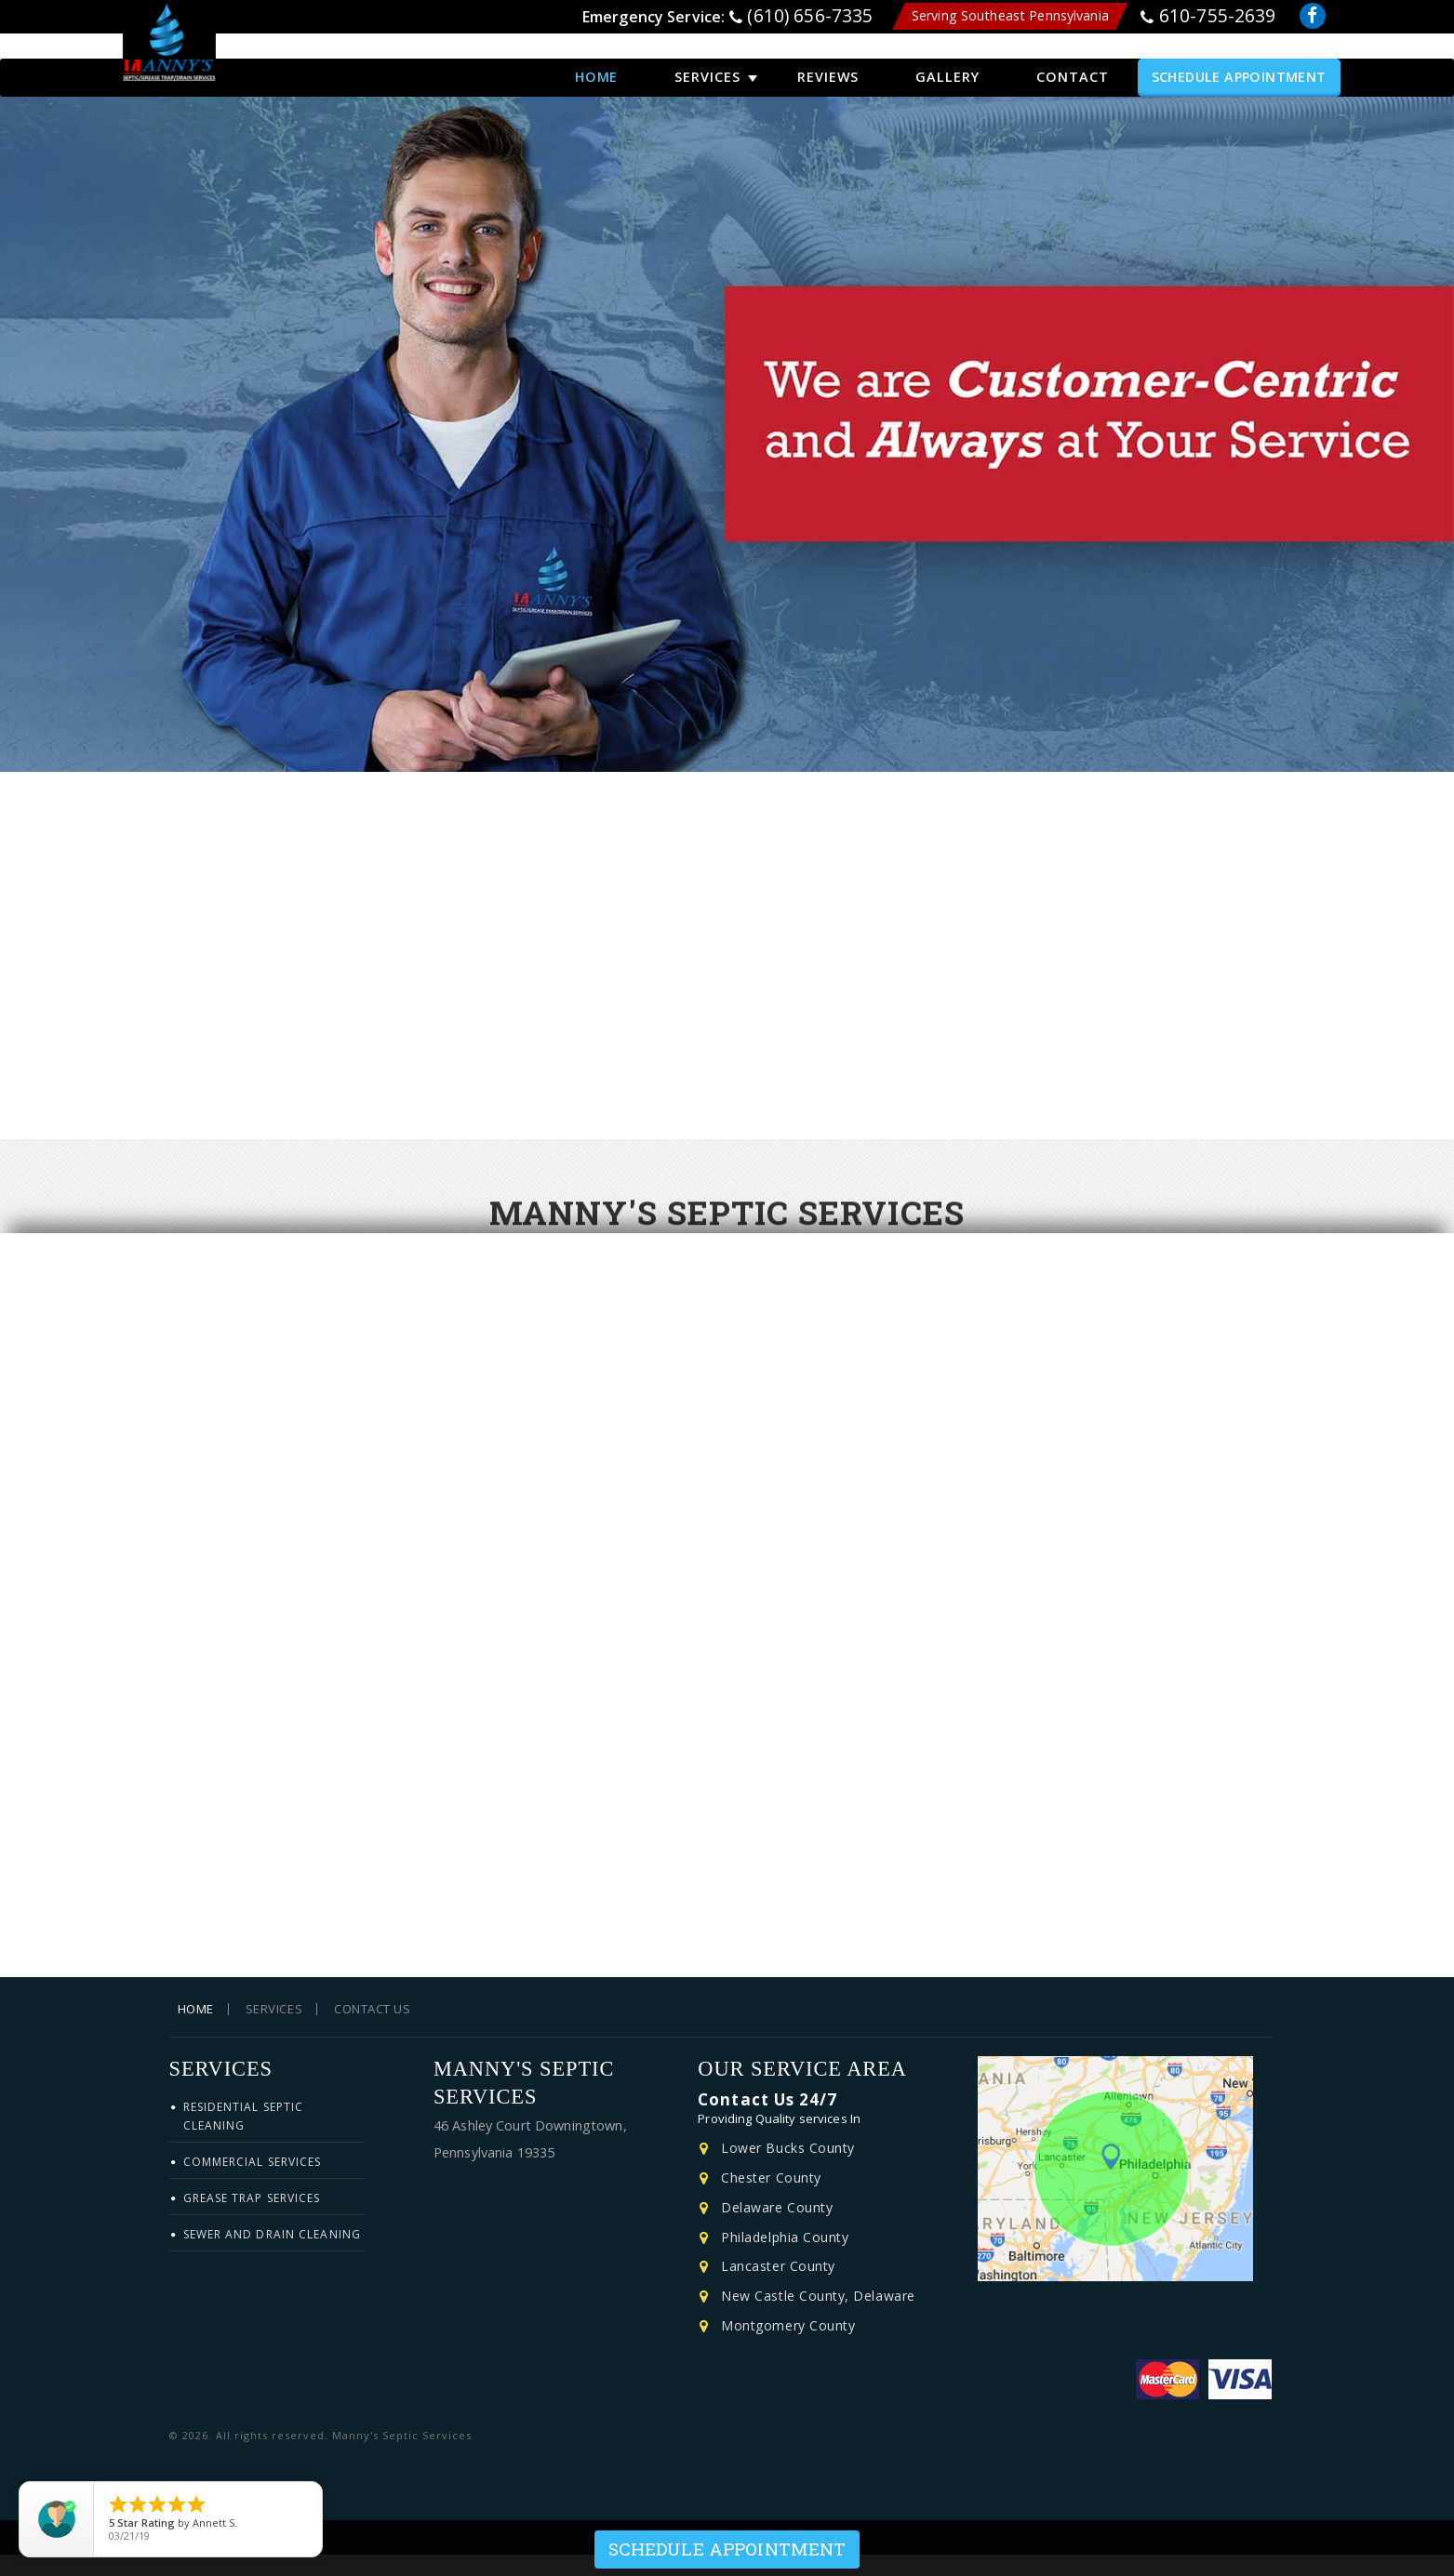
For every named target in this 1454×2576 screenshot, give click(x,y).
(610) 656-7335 (810, 20)
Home (597, 63)
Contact (1072, 63)
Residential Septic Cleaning (243, 2137)
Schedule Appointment (1239, 63)
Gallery (947, 63)
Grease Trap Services (252, 2219)
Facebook (1313, 21)
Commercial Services (252, 2183)
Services (707, 63)
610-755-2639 (1217, 20)
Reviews (828, 63)
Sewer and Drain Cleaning (272, 2256)
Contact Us (372, 2031)
